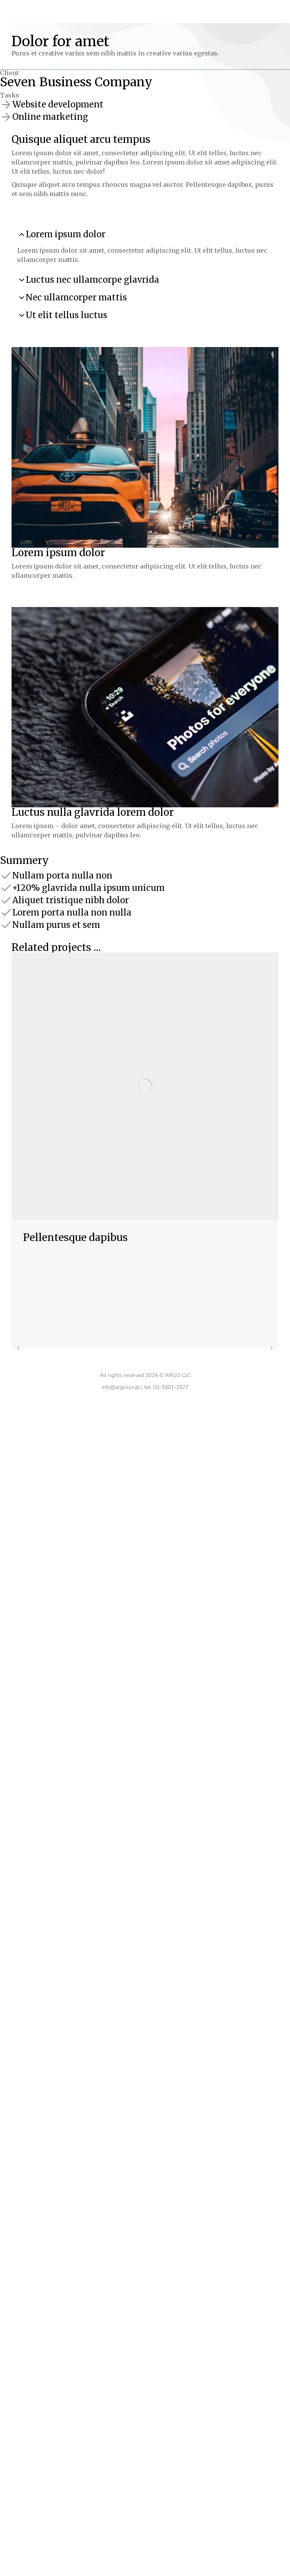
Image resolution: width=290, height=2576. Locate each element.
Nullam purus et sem (56, 924)
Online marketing (50, 116)
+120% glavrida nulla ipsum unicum (88, 887)
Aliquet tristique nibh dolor (70, 900)
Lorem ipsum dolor (65, 234)
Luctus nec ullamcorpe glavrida (92, 279)
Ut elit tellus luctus (66, 315)
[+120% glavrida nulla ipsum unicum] (6, 888)
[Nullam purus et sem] (6, 925)
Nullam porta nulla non (62, 875)
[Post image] (145, 1086)
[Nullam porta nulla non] (6, 875)
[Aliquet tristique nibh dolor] (6, 900)
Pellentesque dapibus (75, 1237)
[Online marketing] (6, 117)
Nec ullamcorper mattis (76, 297)
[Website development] (6, 104)
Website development (57, 104)
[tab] (145, 234)
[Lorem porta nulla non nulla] (6, 912)
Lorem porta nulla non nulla (72, 912)
